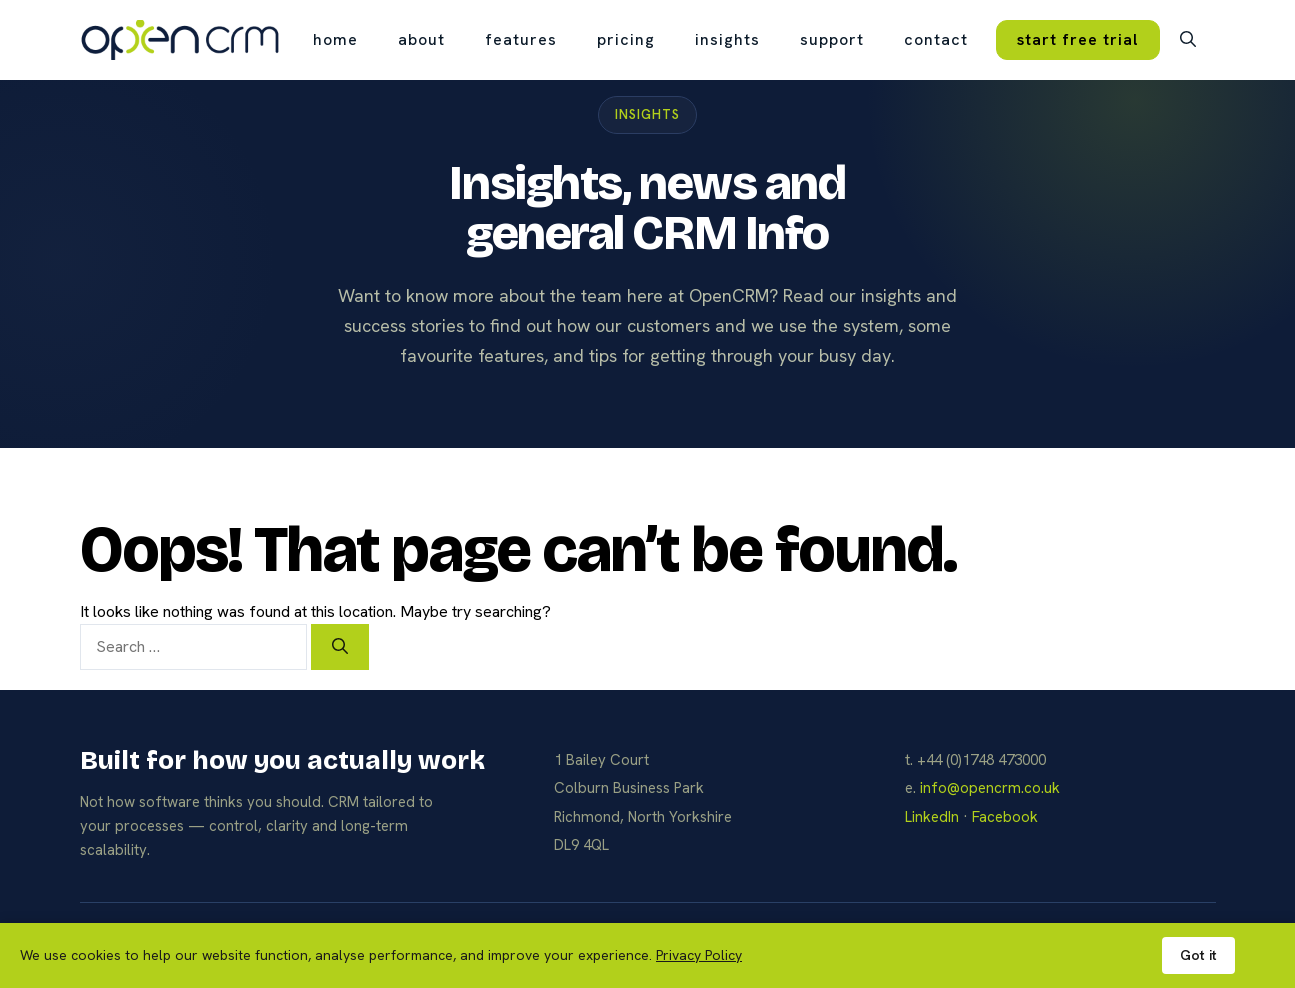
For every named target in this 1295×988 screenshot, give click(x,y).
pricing (626, 39)
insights (727, 39)
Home (335, 39)
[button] (1188, 40)
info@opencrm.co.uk (990, 788)
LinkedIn (932, 817)
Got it (1198, 955)
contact (936, 39)
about (421, 39)
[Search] (340, 647)
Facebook (1005, 817)
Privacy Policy (699, 955)
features (521, 39)
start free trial (1078, 39)
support (832, 39)
